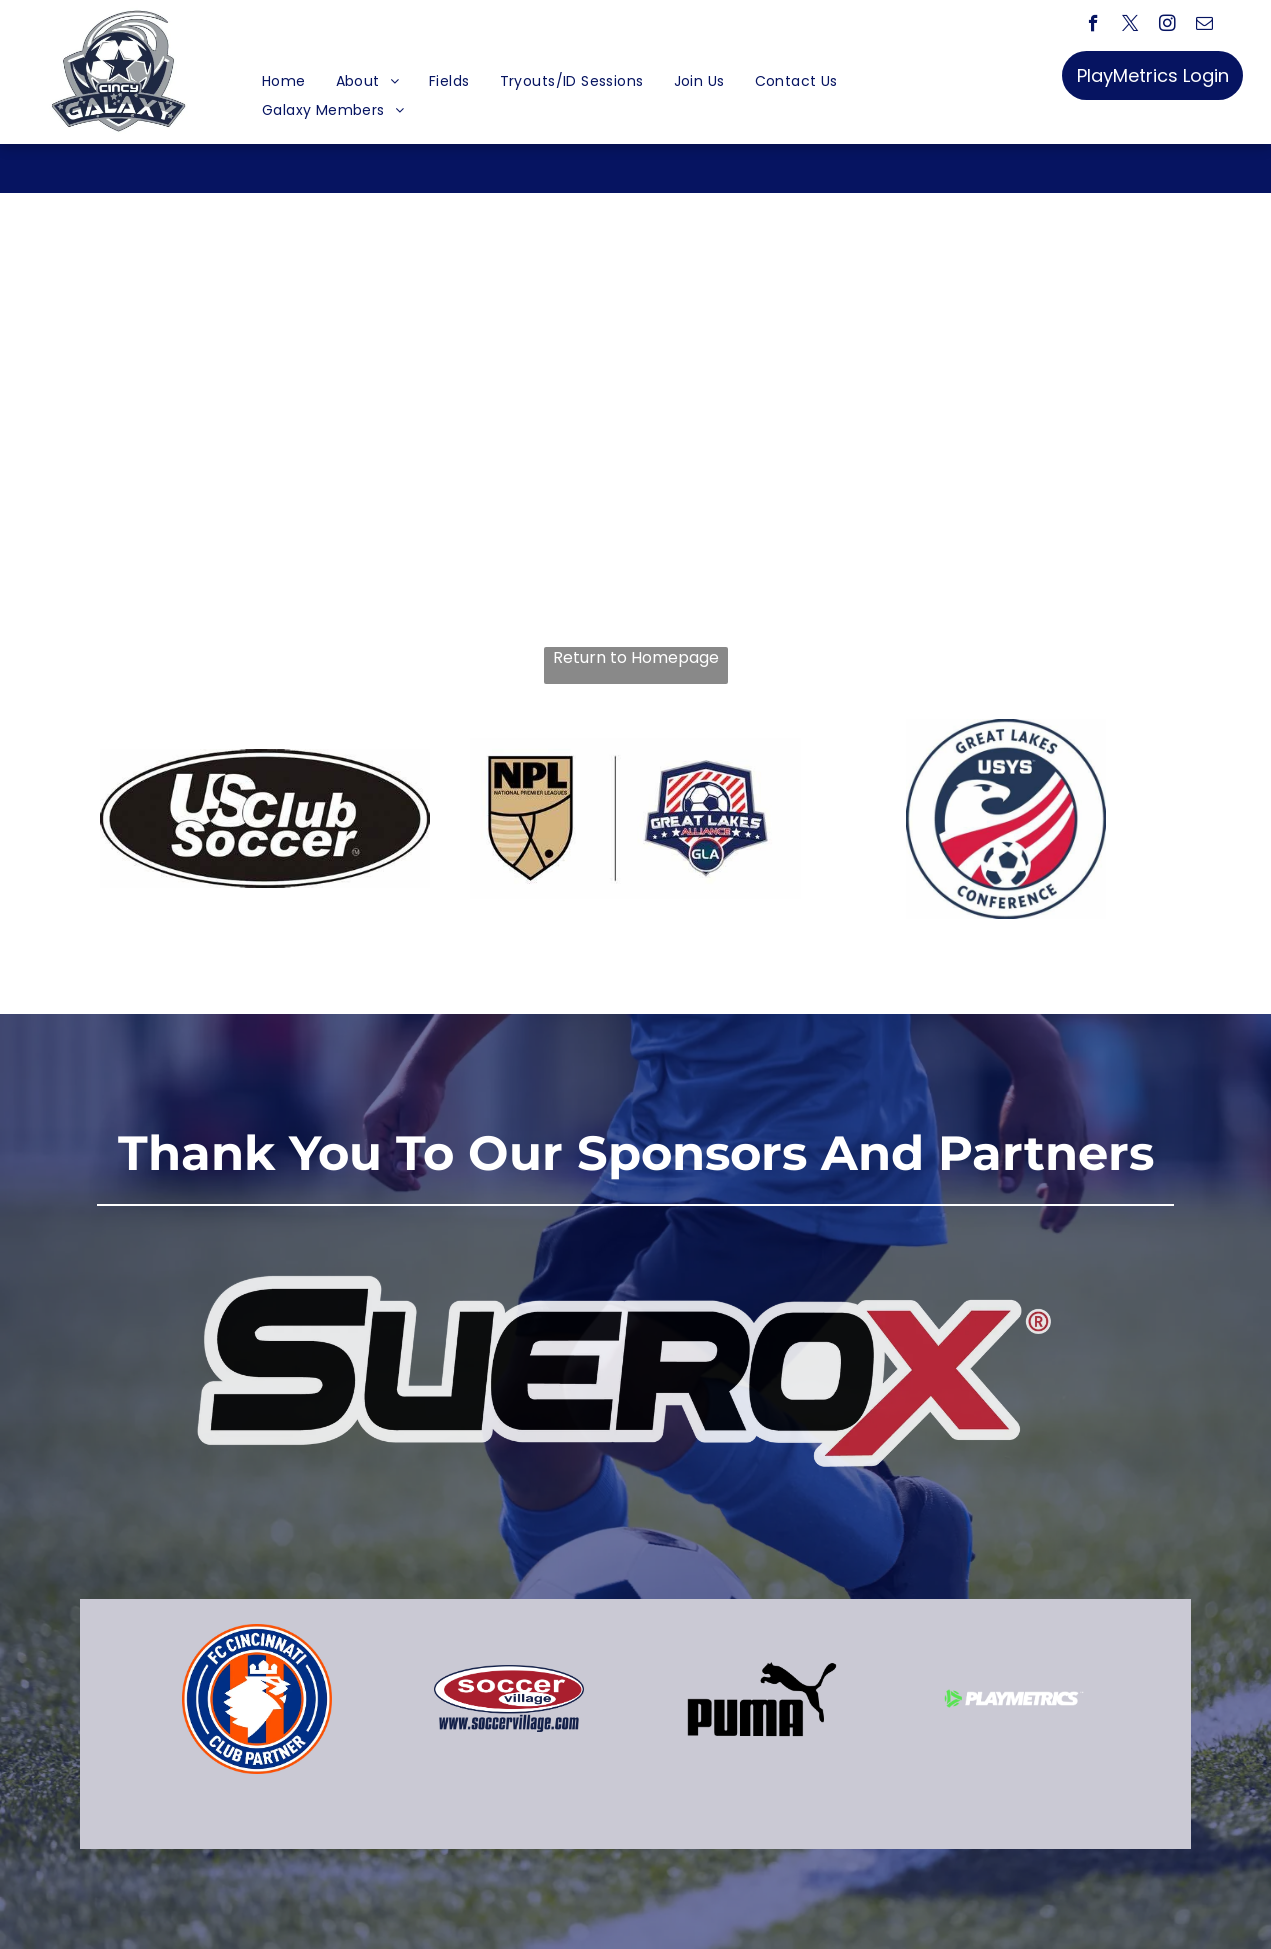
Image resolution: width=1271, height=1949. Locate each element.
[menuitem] (284, 81)
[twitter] (1130, 26)
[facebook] (1093, 26)
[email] (1204, 26)
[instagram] (1167, 26)
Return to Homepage (636, 658)
